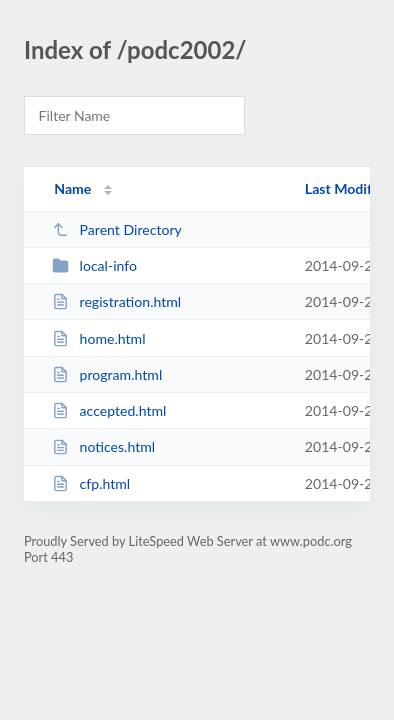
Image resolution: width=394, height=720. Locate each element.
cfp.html (91, 483)
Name (72, 188)
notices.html (103, 446)
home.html (98, 338)
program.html (107, 374)
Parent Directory (117, 229)
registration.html (116, 301)
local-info (94, 265)
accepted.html (109, 410)
